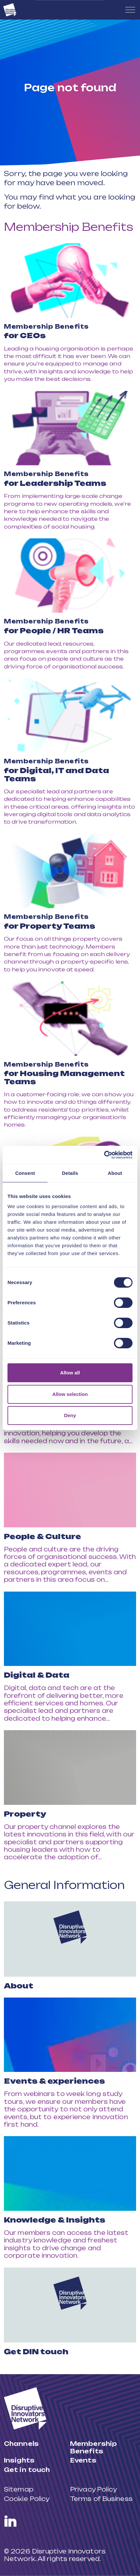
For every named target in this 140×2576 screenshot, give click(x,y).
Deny (70, 1415)
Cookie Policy (26, 2498)
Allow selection (70, 1394)
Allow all (70, 1372)
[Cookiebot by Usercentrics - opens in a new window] (104, 1155)
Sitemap (18, 2489)
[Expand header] (130, 10)
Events (83, 2460)
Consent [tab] (25, 1173)
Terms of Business (101, 2498)
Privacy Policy (93, 2489)
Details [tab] (70, 1173)
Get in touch (27, 2469)
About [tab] (115, 1173)
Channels (21, 2443)
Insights (19, 2460)
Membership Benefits (68, 226)
